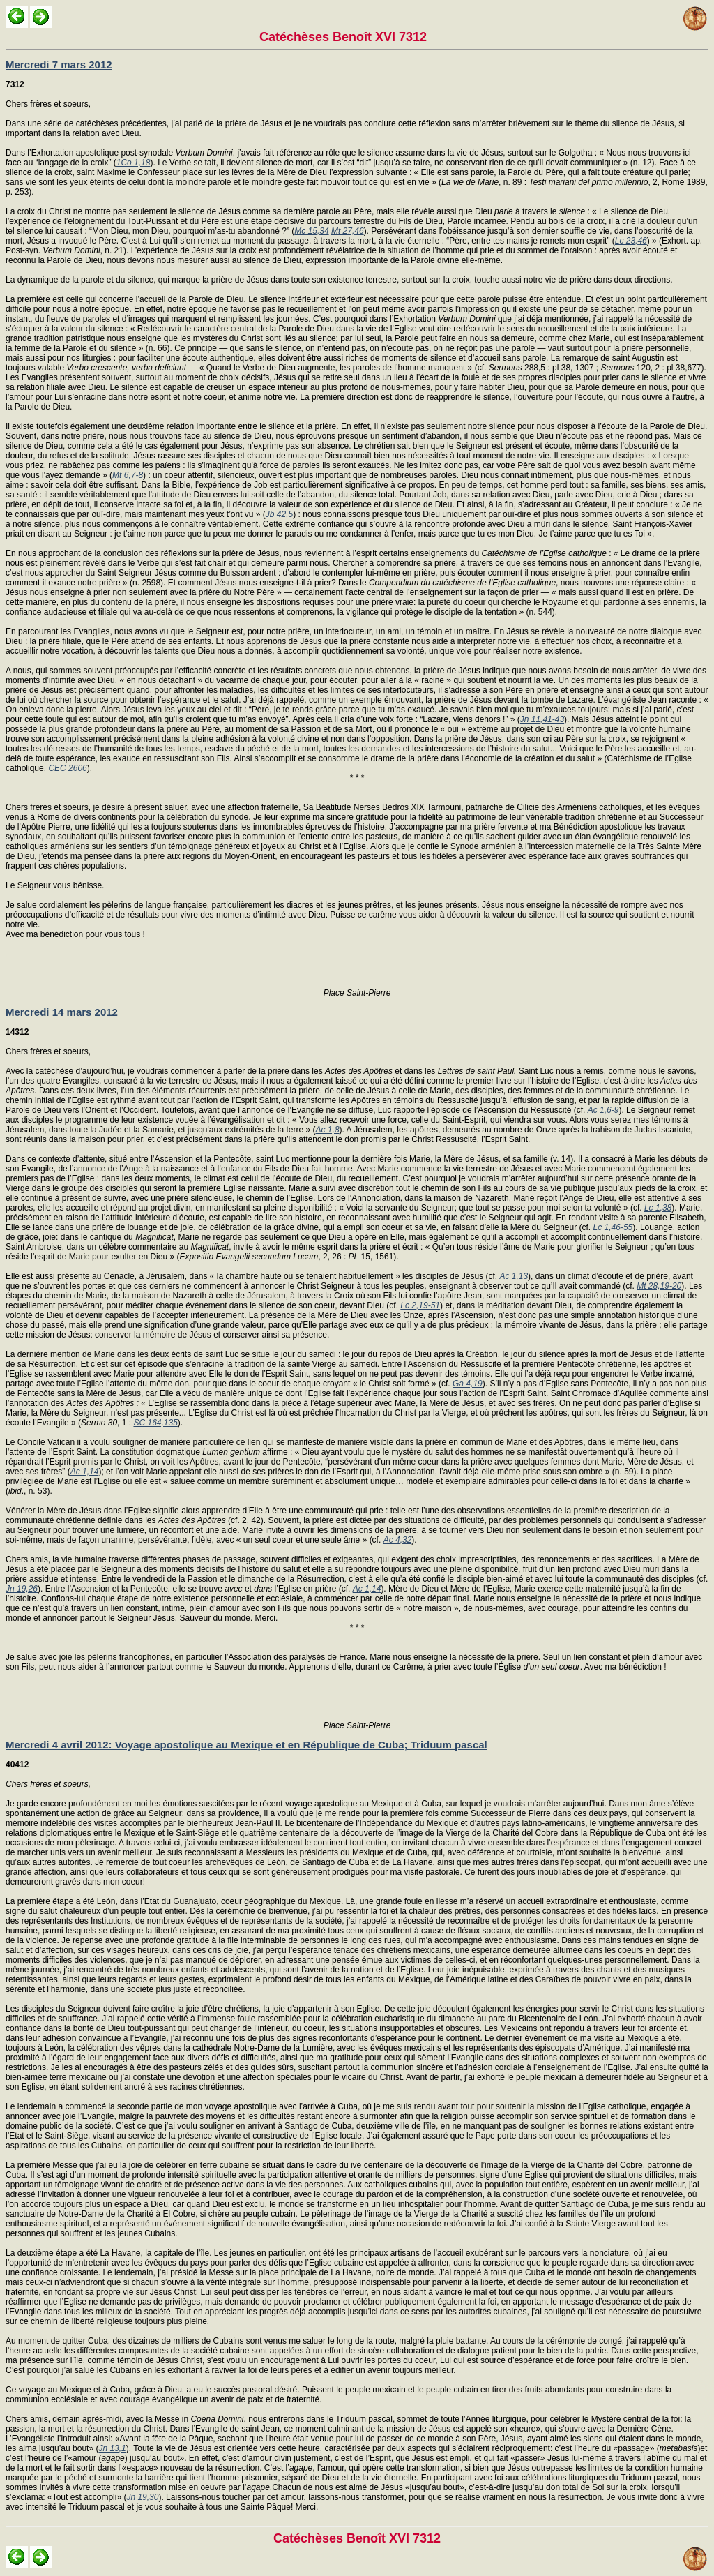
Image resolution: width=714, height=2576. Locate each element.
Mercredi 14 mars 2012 (62, 1012)
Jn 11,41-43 (542, 719)
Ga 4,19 (468, 1383)
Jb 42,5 (279, 514)
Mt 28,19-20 (659, 1286)
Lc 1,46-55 (613, 1227)
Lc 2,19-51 (420, 1305)
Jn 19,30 (142, 2497)
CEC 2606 (67, 768)
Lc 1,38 (657, 1208)
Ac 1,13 (513, 1276)
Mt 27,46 (347, 231)
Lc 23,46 (631, 241)
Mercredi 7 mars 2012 (59, 64)
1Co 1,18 (133, 162)
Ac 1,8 (328, 1130)
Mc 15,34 (311, 231)
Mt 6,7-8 (127, 475)
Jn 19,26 (22, 1589)
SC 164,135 (155, 1423)
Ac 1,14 (84, 1471)
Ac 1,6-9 (603, 1110)
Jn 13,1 (112, 2448)
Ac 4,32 (397, 1540)
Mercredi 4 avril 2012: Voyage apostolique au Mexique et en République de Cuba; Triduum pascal (246, 1745)
